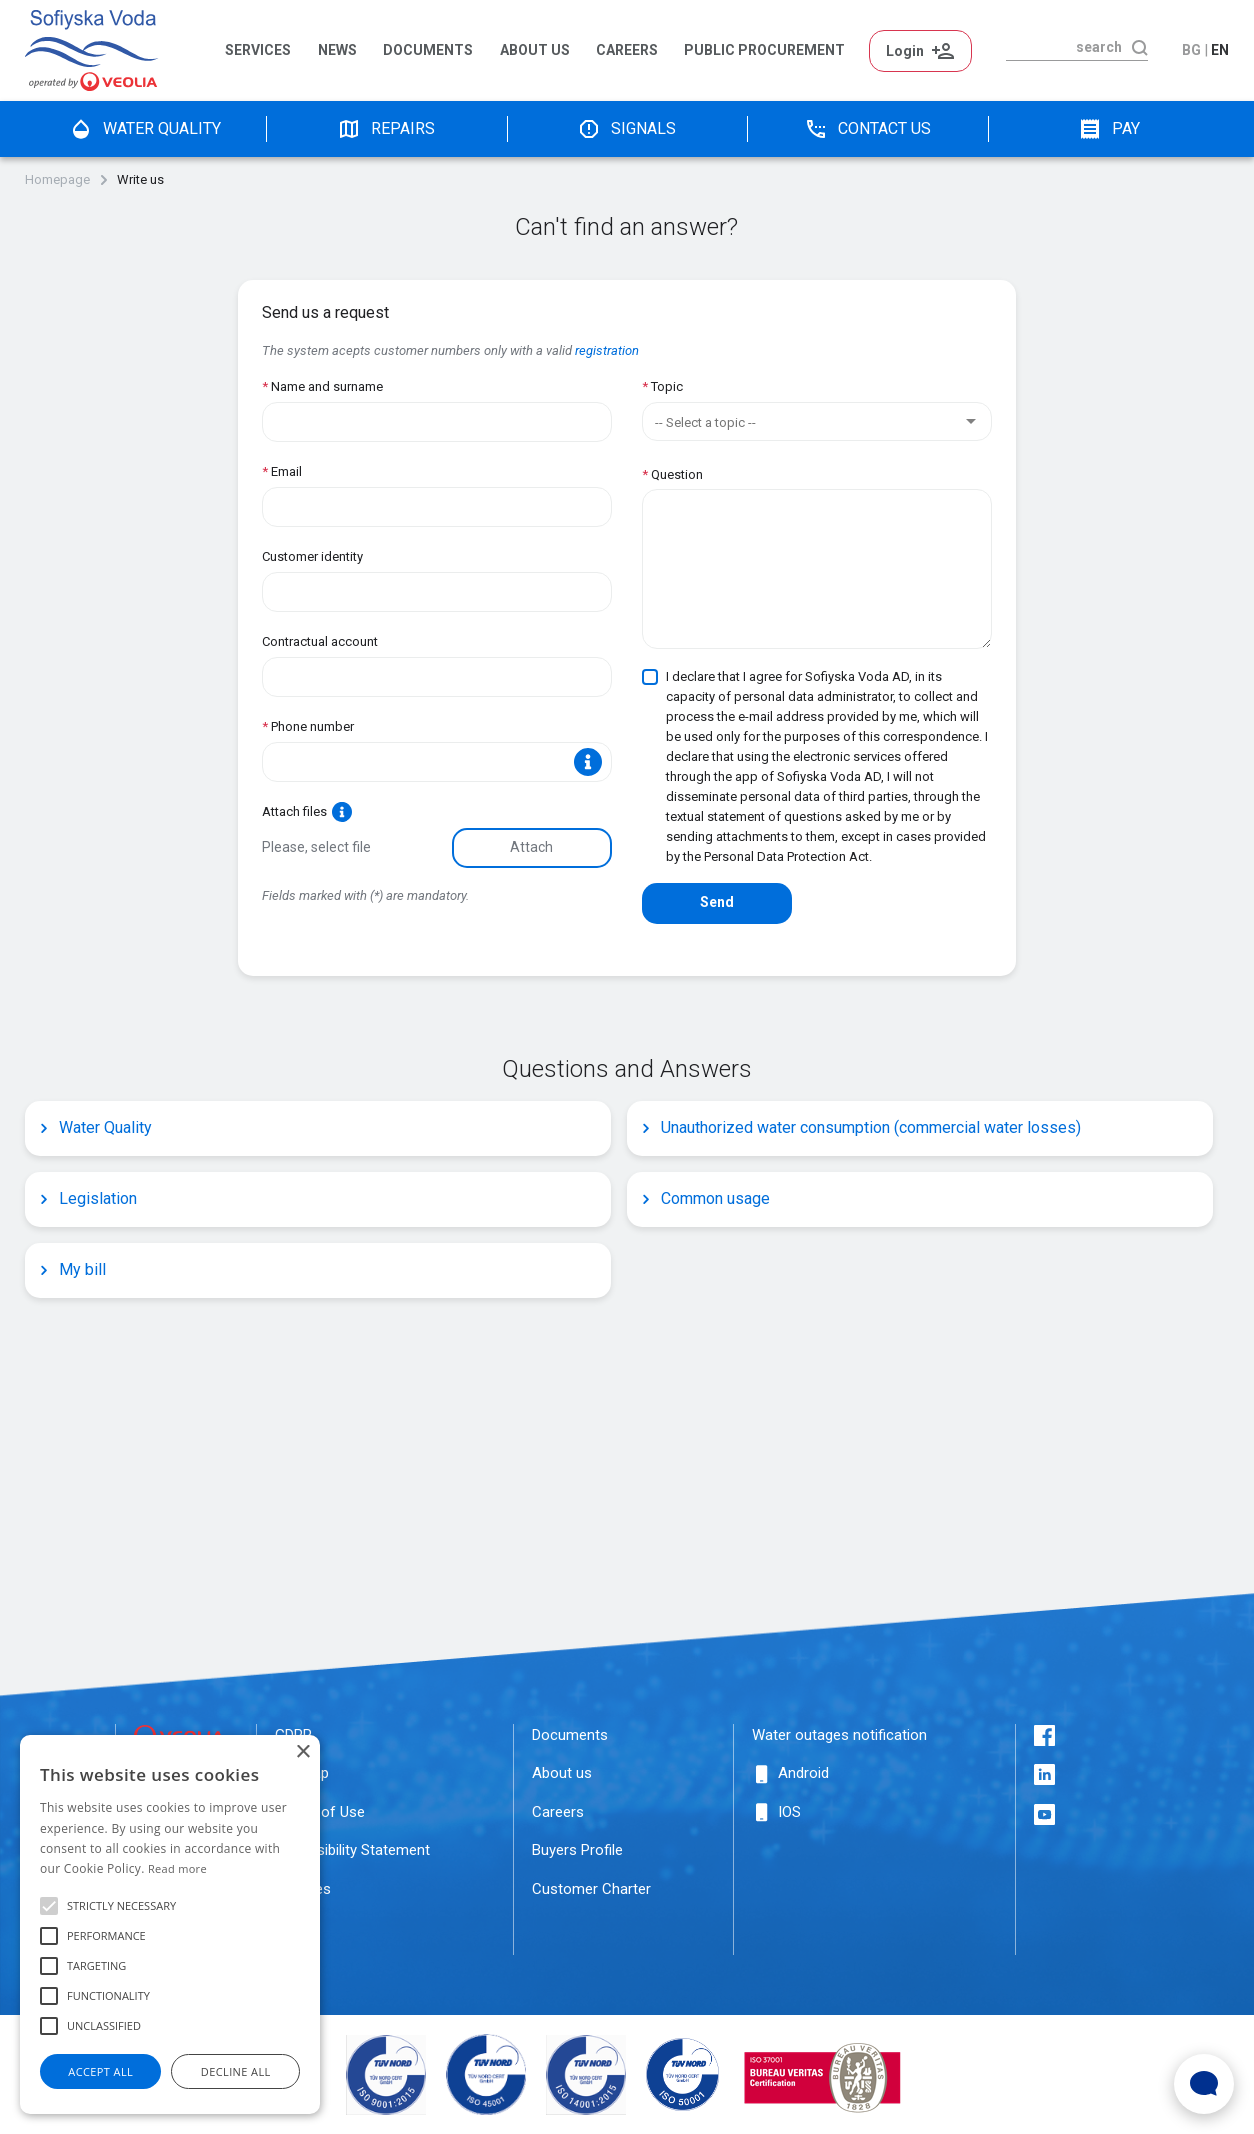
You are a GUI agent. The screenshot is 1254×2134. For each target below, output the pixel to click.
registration (607, 350)
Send (717, 902)
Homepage (57, 180)
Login (920, 51)
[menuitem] (262, 51)
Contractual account (320, 641)
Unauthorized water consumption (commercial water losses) (861, 1127)
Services (258, 50)
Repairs (386, 129)
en (1220, 50)
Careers (627, 50)
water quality (145, 129)
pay (1109, 129)
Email (282, 471)
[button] (49, 1906)
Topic (662, 386)
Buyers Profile (577, 1850)
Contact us (867, 129)
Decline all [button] (236, 2071)
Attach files (307, 812)
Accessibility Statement (352, 1850)
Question (672, 474)
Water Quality (95, 1127)
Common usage (705, 1198)
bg (1191, 50)
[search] (1064, 47)
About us (535, 50)
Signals (626, 129)
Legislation (88, 1198)
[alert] (170, 1924)
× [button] (302, 1752)
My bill (72, 1269)
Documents (428, 50)
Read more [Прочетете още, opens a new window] (177, 1868)
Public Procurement (764, 50)
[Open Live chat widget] (1204, 2084)
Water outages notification (839, 1735)
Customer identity (312, 556)
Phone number (308, 726)
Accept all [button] (100, 2071)
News (337, 50)
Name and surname (322, 386)
